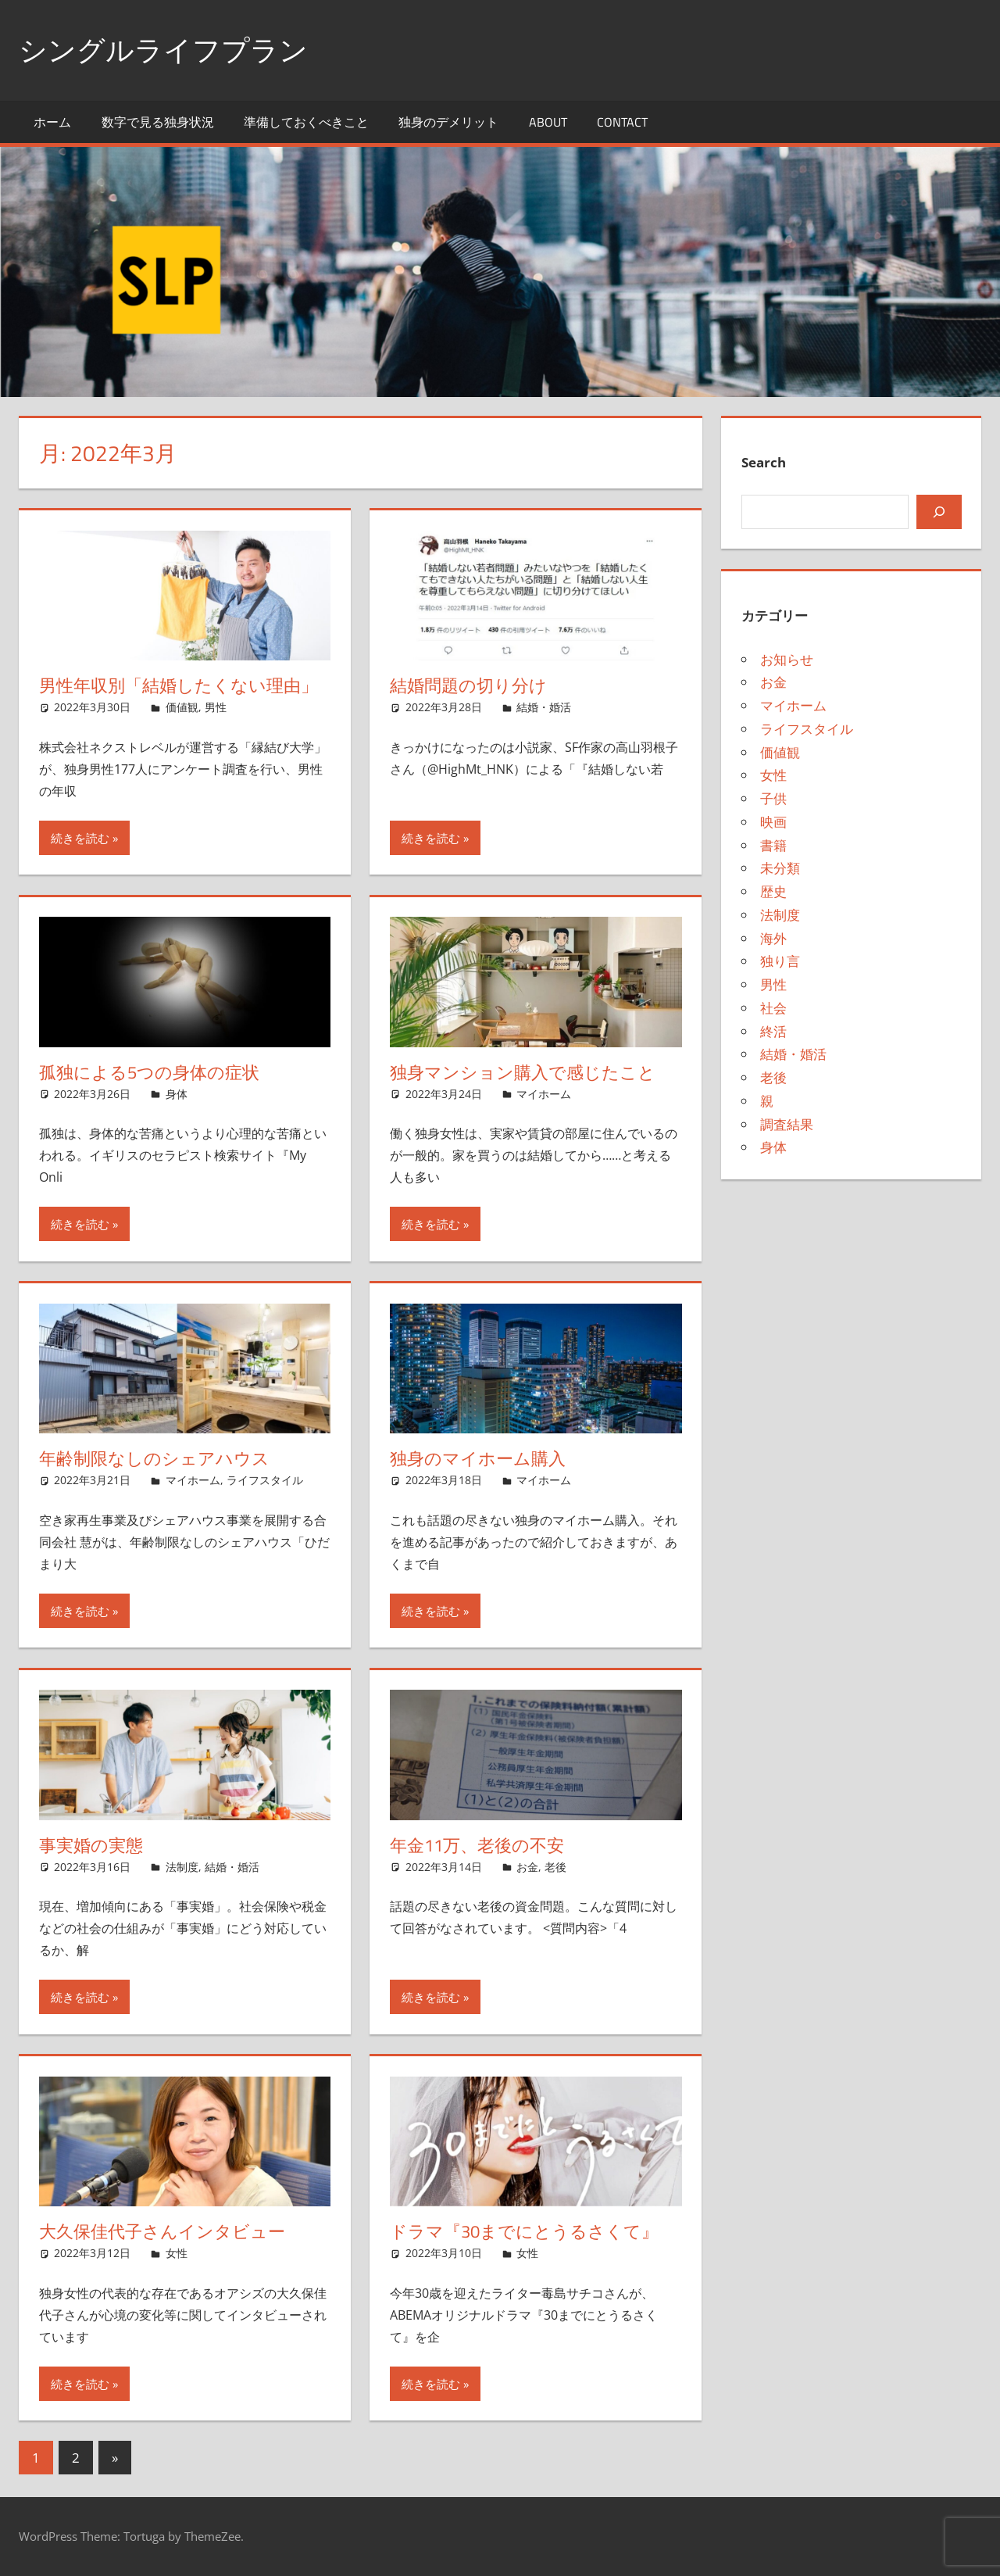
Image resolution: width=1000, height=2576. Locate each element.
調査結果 (786, 1124)
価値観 (182, 706)
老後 (555, 1866)
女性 (177, 2252)
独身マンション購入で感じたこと (522, 1072)
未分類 (780, 868)
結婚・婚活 (543, 706)
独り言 (780, 961)
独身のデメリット (448, 122)
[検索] (939, 512)
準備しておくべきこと (306, 122)
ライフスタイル (265, 1479)
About (548, 122)
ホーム (52, 122)
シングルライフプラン (163, 49)
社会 (773, 1008)
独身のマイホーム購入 (478, 1458)
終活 (773, 1031)
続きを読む (80, 838)
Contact (622, 122)
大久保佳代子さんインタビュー (162, 2231)
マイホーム (543, 1093)
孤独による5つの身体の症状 (149, 1072)
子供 (773, 798)
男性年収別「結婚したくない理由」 (178, 685)
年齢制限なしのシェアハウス (154, 1458)
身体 (177, 1093)
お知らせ (786, 659)
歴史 (773, 891)
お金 (527, 1866)
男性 (216, 706)
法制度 (182, 1866)
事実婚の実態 (91, 1845)
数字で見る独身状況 (158, 122)
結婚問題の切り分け (468, 685)
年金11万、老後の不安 (477, 1845)
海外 (773, 938)
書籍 (773, 845)
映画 (773, 822)
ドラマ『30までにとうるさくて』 (524, 2231)
